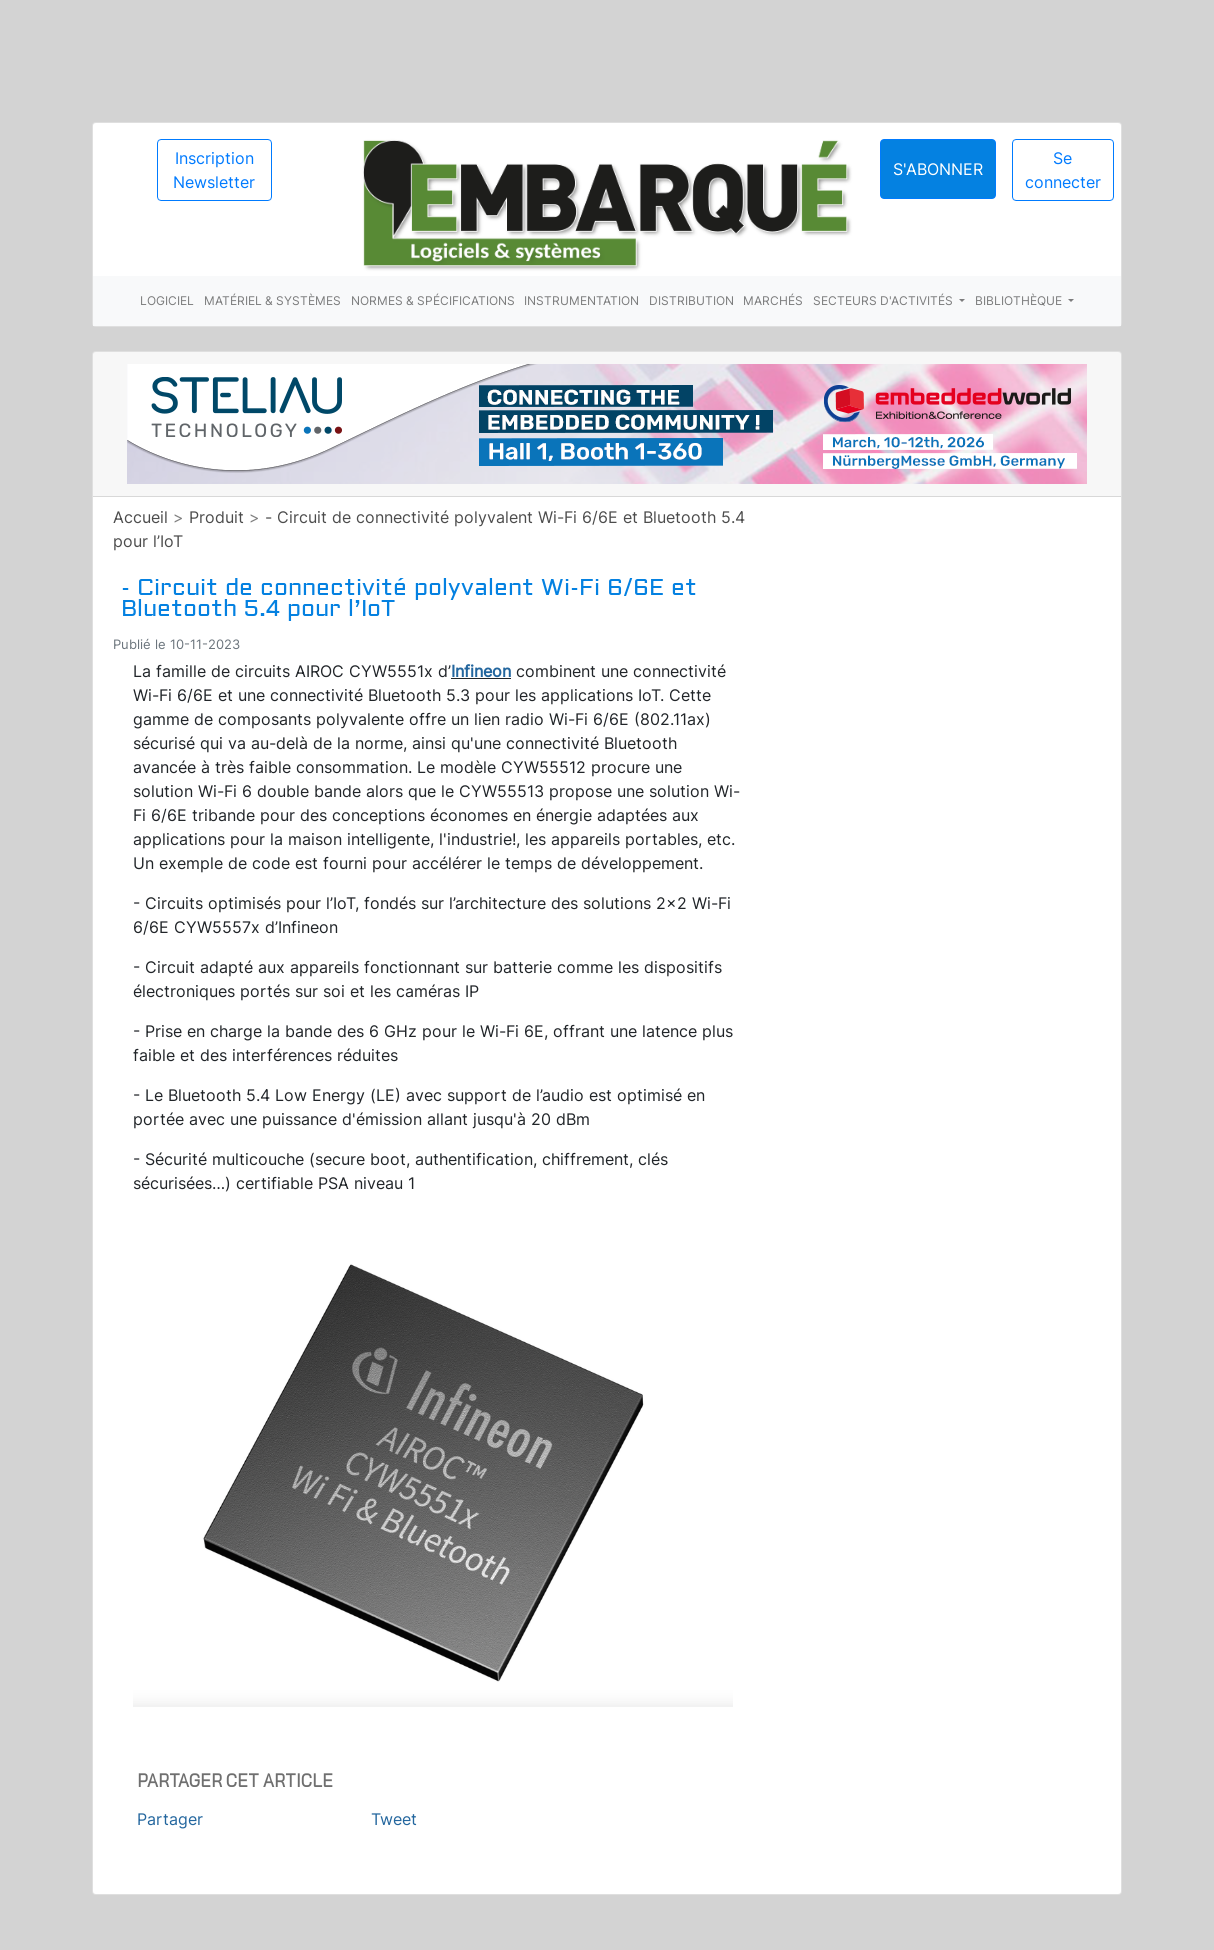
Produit (216, 517)
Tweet (394, 1819)
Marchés (773, 300)
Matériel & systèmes (272, 300)
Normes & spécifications (433, 300)
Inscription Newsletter (214, 170)
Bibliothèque (1020, 300)
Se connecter (1063, 170)
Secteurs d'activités (884, 300)
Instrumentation (581, 300)
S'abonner (938, 169)
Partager (170, 1819)
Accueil (140, 517)
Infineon (481, 671)
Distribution (691, 300)
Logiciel (167, 300)
